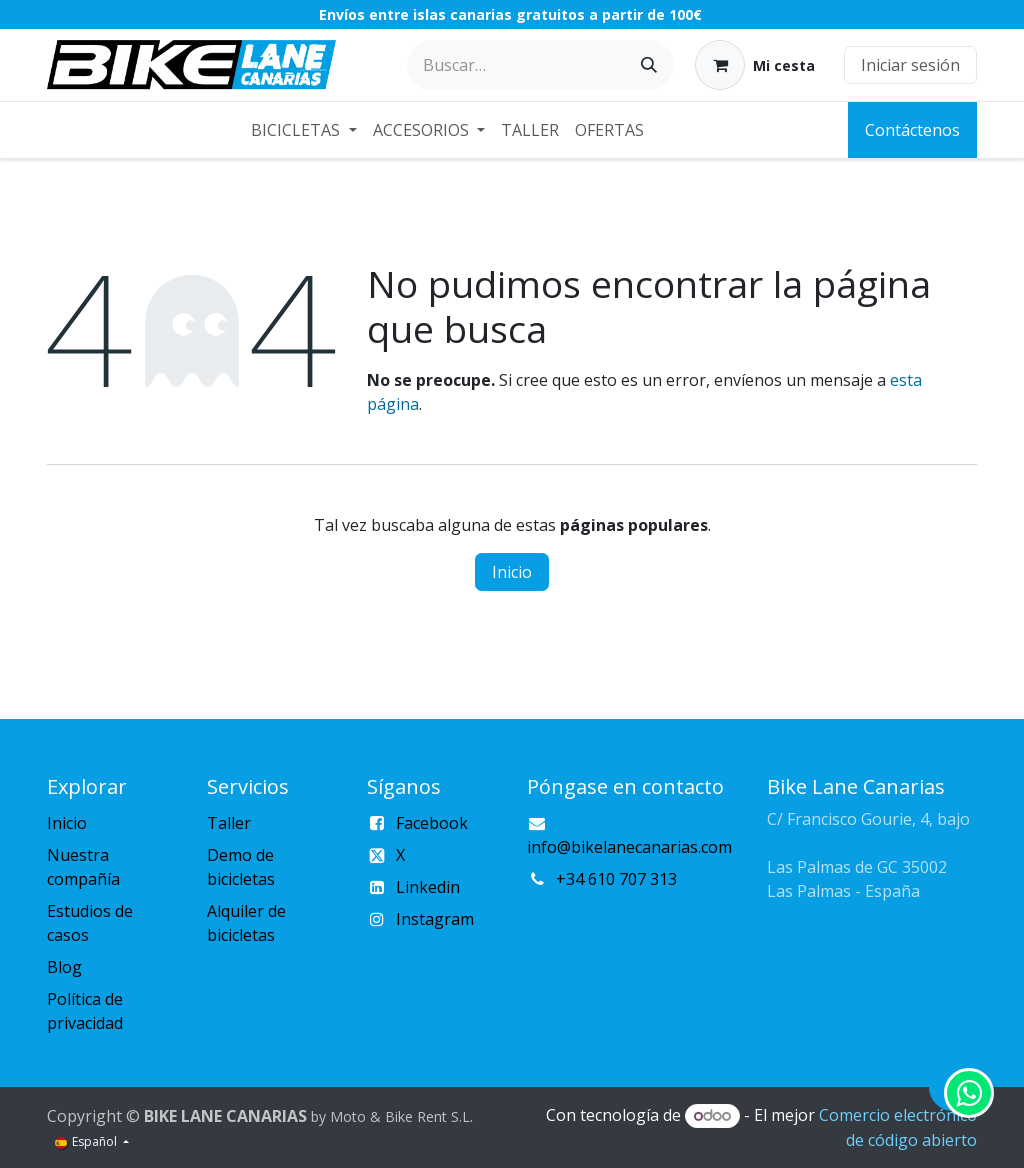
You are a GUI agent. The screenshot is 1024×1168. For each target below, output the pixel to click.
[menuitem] (303, 130)
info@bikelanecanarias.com (629, 847)
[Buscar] (649, 65)
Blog (64, 967)
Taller (229, 823)
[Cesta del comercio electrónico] (755, 65)
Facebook (432, 823)
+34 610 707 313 (616, 879)
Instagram (435, 919)
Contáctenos (912, 130)
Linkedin (428, 887)
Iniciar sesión (910, 65)
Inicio (512, 572)
